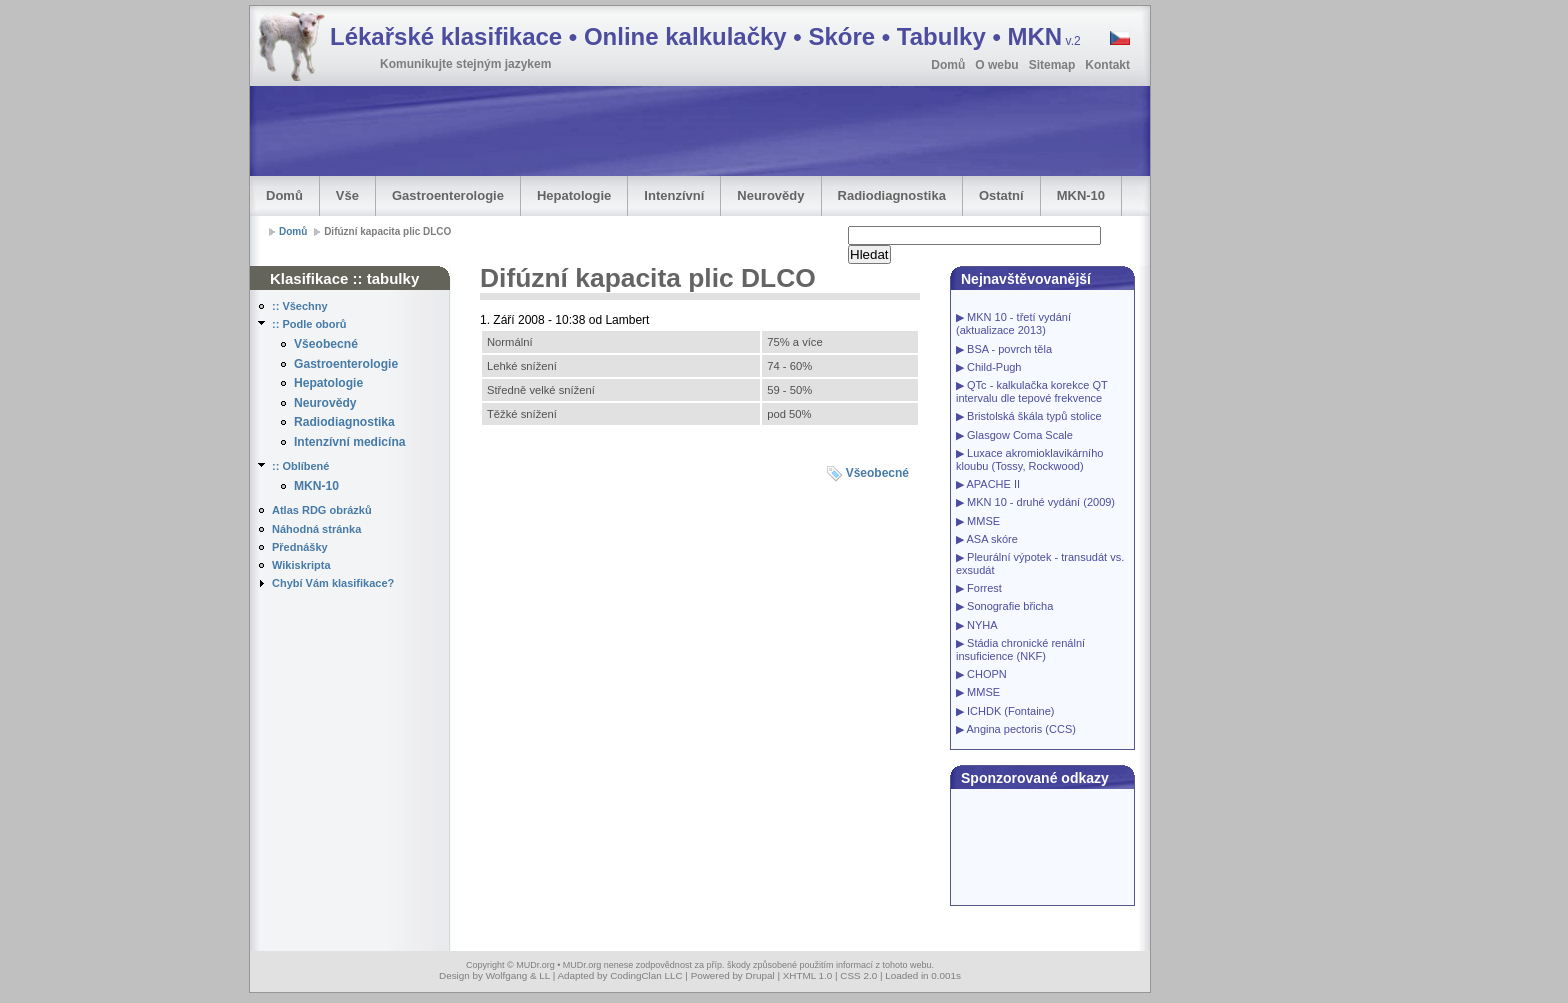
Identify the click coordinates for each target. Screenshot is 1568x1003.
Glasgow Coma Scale (1020, 435)
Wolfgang (507, 975)
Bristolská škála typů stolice (1034, 416)
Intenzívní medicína (350, 442)
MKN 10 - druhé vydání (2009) (1041, 502)
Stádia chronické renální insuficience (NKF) (1020, 649)
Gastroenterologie (448, 195)
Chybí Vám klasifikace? (333, 583)
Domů (948, 65)
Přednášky (300, 547)
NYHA (982, 625)
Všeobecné (326, 344)
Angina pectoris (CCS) (1020, 729)
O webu (996, 65)
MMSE (983, 521)
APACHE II (993, 484)
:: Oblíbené (300, 466)
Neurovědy (770, 195)
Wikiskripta (301, 565)
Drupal (760, 975)
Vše (347, 195)
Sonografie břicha (1010, 606)
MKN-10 (1081, 195)
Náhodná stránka (316, 529)
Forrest (984, 588)
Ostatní (1001, 195)
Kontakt (1107, 65)
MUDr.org (535, 965)
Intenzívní (674, 195)
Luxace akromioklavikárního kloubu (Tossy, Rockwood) (1029, 459)
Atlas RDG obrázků (322, 510)
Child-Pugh (994, 367)
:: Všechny (300, 306)
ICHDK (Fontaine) (1010, 711)
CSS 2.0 (858, 975)
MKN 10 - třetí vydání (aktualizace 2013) (1013, 323)
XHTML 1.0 (808, 975)
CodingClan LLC (646, 975)
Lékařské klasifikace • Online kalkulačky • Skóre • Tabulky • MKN (705, 36)
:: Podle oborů (309, 324)
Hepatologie (574, 195)
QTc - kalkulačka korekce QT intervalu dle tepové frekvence (1031, 391)
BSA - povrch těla (1009, 349)
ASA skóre (991, 539)
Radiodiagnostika (892, 195)
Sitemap (1052, 65)
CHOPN (987, 674)
